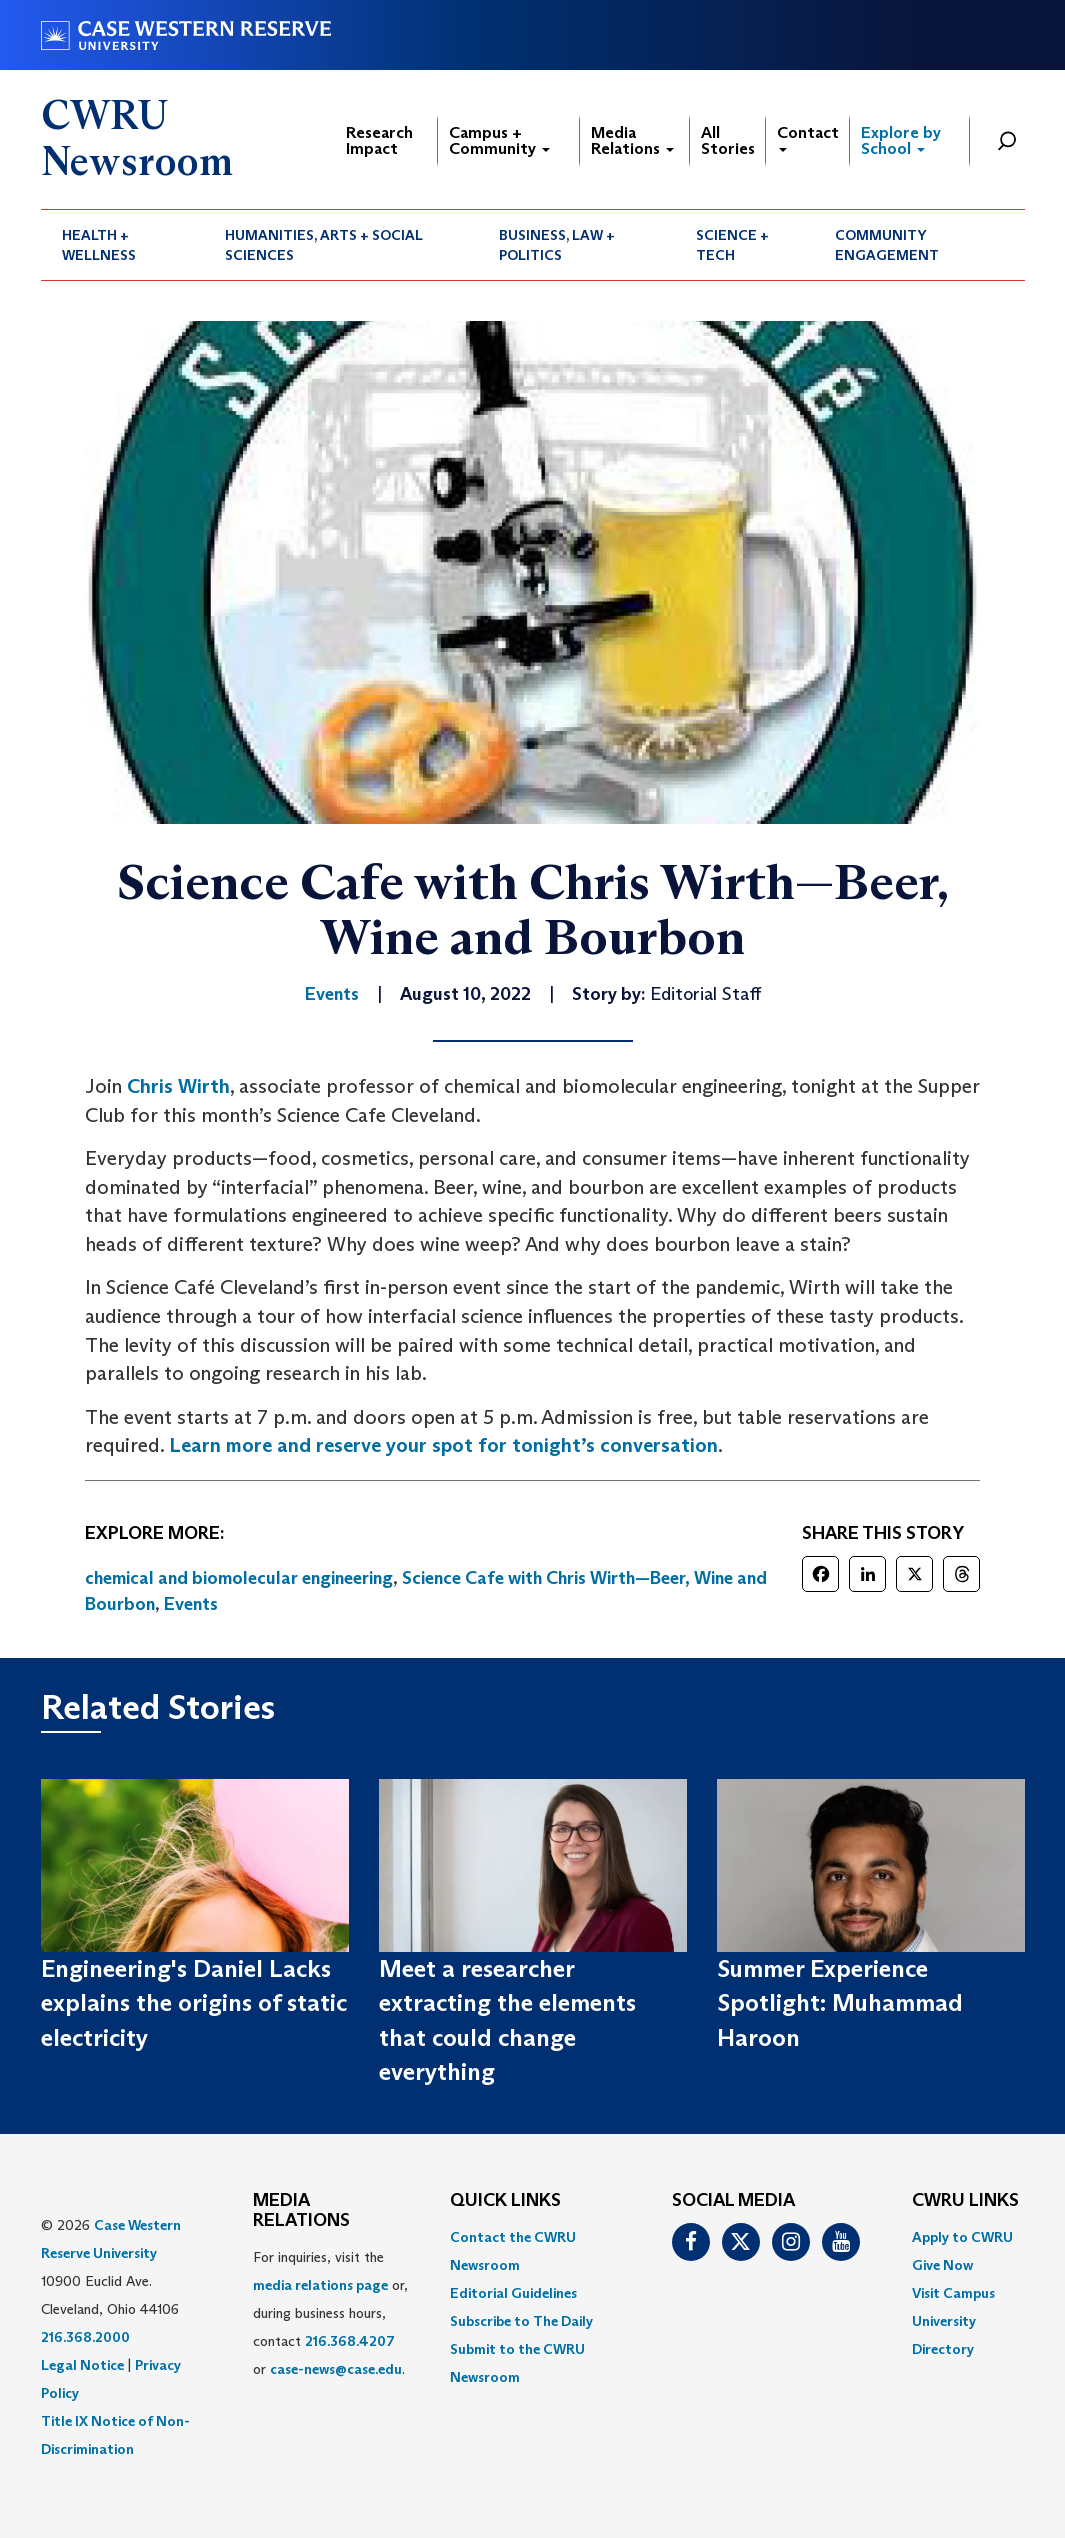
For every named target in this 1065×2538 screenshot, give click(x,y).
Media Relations (632, 140)
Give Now (942, 2265)
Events (191, 1604)
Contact (808, 137)
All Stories (728, 140)
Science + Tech (732, 245)
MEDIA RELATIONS (301, 2211)
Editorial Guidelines (513, 2293)
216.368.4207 (350, 2341)
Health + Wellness (99, 245)
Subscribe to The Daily (521, 2321)
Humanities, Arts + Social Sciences (324, 245)
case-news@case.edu (336, 2369)
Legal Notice (82, 2365)
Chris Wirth (178, 1086)
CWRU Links (965, 2201)
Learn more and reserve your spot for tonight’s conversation (443, 1445)
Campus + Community (499, 140)
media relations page (320, 2285)
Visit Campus (953, 2293)
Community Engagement (887, 245)
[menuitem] (123, 245)
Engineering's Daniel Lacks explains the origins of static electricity (194, 2003)
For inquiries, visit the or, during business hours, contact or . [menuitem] (330, 2313)
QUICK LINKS (505, 2201)
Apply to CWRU (962, 2237)
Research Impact (379, 140)
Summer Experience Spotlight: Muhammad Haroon (840, 2003)
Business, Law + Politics (557, 245)
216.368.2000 (85, 2337)
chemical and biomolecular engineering (239, 1578)
